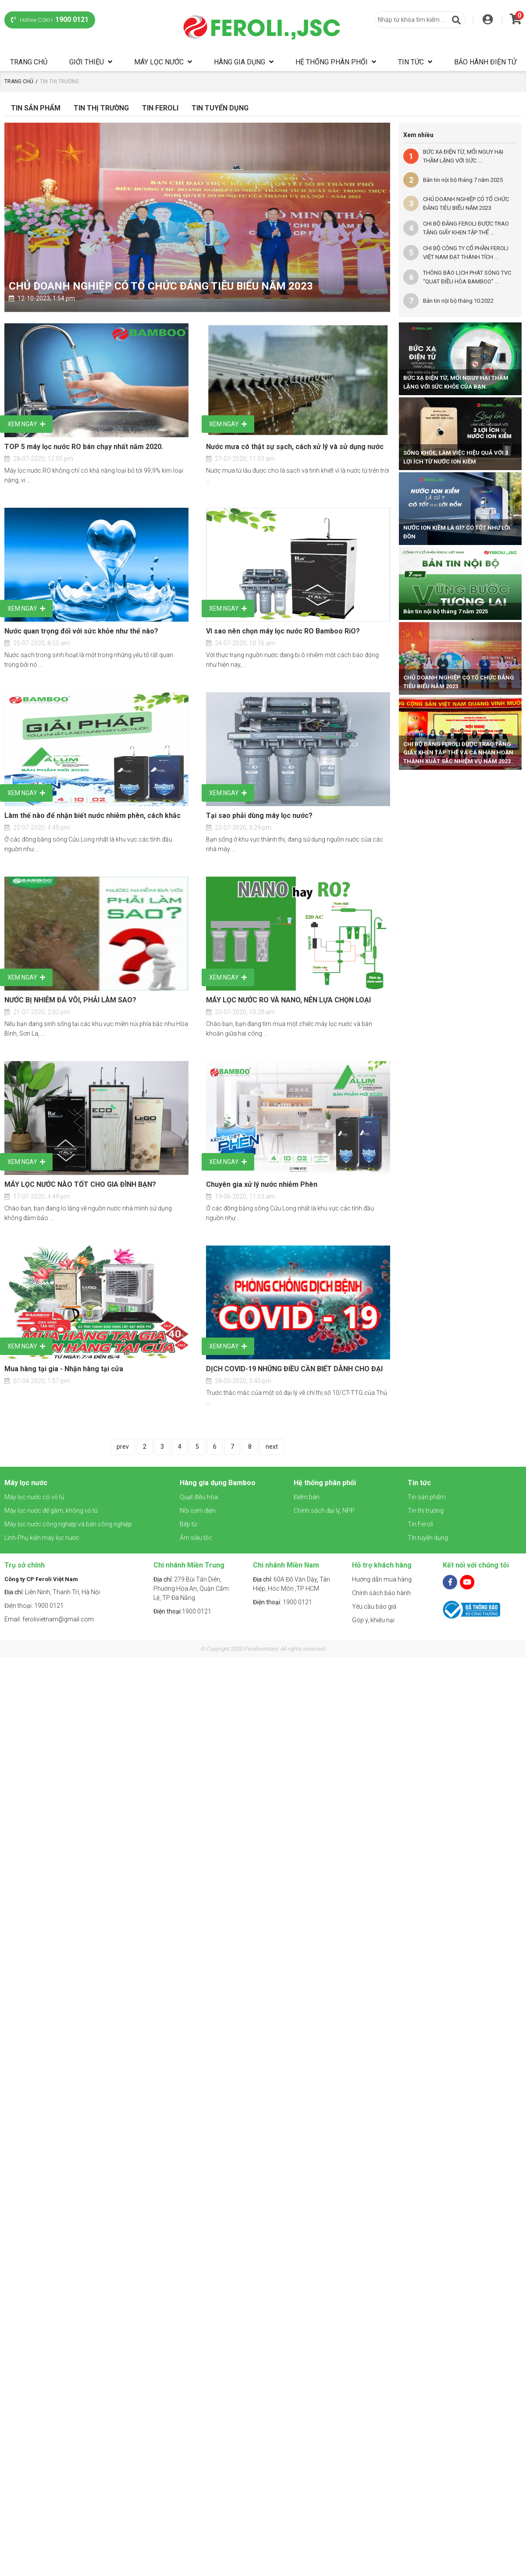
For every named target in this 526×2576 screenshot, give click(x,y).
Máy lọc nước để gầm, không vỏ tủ (51, 1510)
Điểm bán (307, 1496)
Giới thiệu (86, 62)
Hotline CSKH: (50, 19)
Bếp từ (188, 1524)
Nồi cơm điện (198, 1510)
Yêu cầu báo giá (374, 1606)
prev (123, 1446)
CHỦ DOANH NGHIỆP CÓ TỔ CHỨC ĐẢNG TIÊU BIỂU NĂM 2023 (161, 286)
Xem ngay (26, 424)
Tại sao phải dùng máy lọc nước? (259, 815)
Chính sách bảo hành (381, 1592)
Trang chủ (28, 62)
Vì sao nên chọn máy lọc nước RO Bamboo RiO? (283, 631)
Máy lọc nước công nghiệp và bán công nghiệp (68, 1524)
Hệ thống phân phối (331, 62)
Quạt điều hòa (199, 1496)
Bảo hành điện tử (485, 62)
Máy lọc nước (159, 62)
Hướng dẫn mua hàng (382, 1579)
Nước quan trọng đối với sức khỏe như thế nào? (81, 631)
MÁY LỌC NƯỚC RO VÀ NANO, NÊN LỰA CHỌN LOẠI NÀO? (288, 1000)
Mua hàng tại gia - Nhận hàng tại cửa (63, 1369)
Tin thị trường (426, 1510)
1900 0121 (182, 1611)
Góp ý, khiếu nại (373, 1620)
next (272, 1446)
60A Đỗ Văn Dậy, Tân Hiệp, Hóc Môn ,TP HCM (291, 1584)
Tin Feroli (160, 108)
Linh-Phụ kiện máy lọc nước (41, 1537)
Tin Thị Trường (101, 108)
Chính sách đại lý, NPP (324, 1510)
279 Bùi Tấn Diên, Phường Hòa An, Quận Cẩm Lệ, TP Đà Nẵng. (191, 1588)
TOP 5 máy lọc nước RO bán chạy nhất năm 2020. (83, 446)
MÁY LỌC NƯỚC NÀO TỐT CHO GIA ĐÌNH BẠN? (80, 1184)
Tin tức (411, 62)
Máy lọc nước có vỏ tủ (34, 1496)
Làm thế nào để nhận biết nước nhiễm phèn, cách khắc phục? (92, 816)
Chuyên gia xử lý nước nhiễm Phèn (261, 1184)
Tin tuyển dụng (220, 108)
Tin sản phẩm (35, 108)
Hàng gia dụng (239, 62)
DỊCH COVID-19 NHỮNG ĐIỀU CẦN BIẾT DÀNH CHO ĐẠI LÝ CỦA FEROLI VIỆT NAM (294, 1369)
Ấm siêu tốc (196, 1537)
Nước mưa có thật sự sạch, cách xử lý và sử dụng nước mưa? (295, 447)
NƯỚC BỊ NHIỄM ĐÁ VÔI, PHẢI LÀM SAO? (70, 1000)
